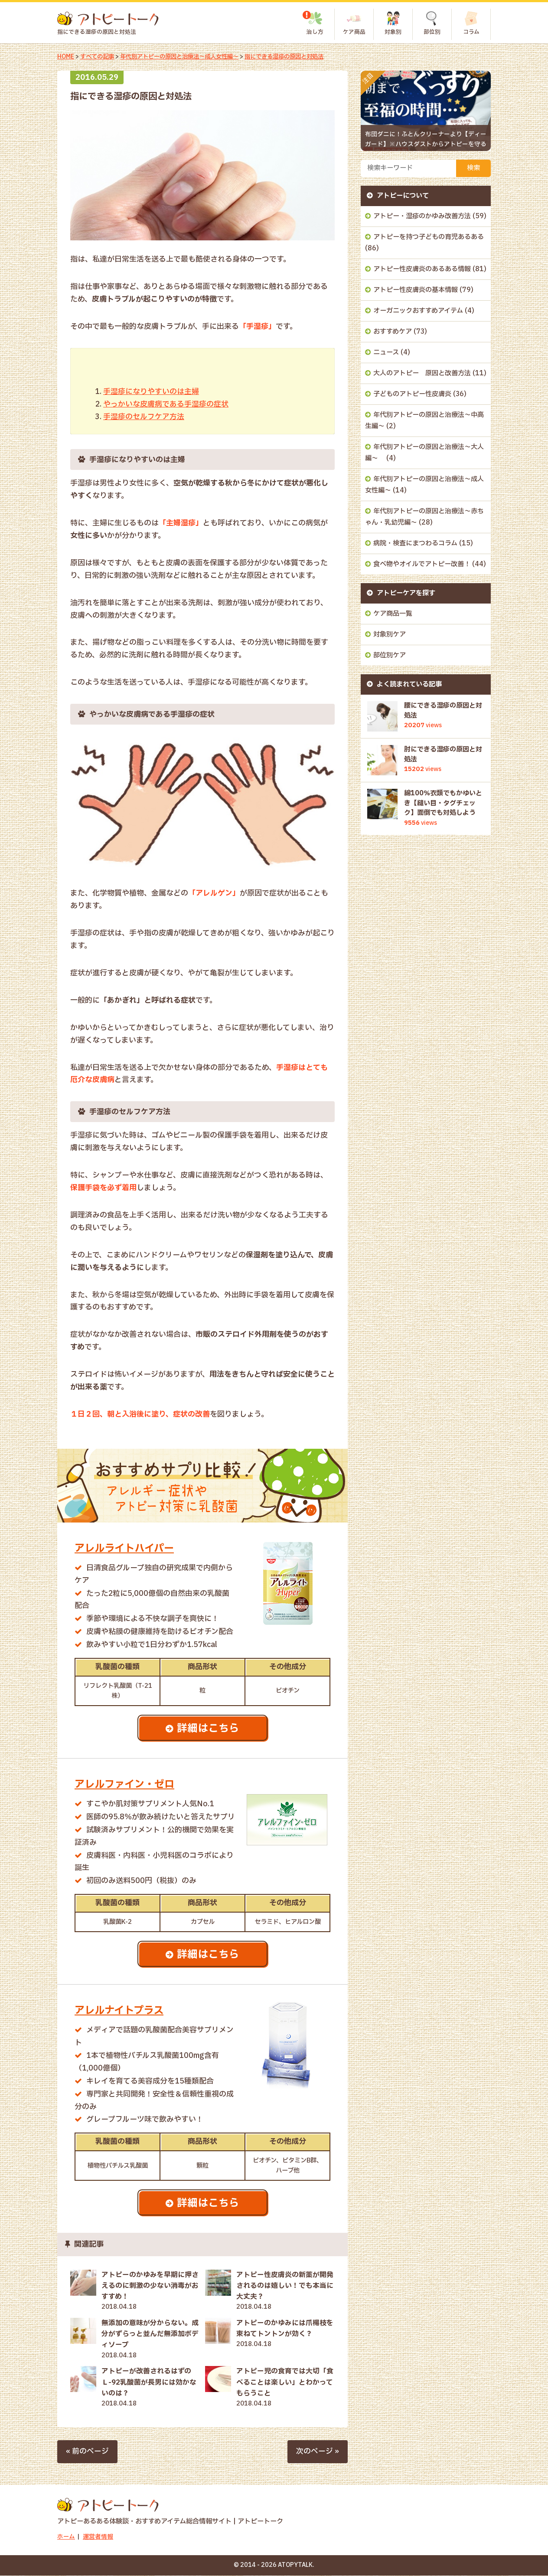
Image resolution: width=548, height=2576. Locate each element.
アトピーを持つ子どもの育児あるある (428, 237)
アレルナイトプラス (121, 2010)
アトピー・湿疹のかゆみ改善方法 (422, 216)
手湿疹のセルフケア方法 (143, 416)
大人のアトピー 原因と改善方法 (422, 373)
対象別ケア (389, 635)
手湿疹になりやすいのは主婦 (151, 391)
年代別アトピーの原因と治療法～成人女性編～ (186, 57)
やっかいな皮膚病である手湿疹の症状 (165, 404)
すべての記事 (98, 57)
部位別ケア (389, 655)
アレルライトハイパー (126, 1548)
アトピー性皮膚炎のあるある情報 (422, 269)
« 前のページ (87, 2452)
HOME (65, 57)
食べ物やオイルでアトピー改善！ (421, 564)
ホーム (66, 2537)
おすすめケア (392, 332)
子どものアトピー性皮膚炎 (412, 394)
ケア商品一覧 (392, 614)
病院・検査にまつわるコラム (415, 543)
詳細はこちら (209, 1729)
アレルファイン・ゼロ (127, 1784)
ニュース (386, 353)
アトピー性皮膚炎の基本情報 (415, 290)
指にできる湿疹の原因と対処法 (298, 57)
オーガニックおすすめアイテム (418, 311)
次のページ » (317, 2452)
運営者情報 (98, 2537)
